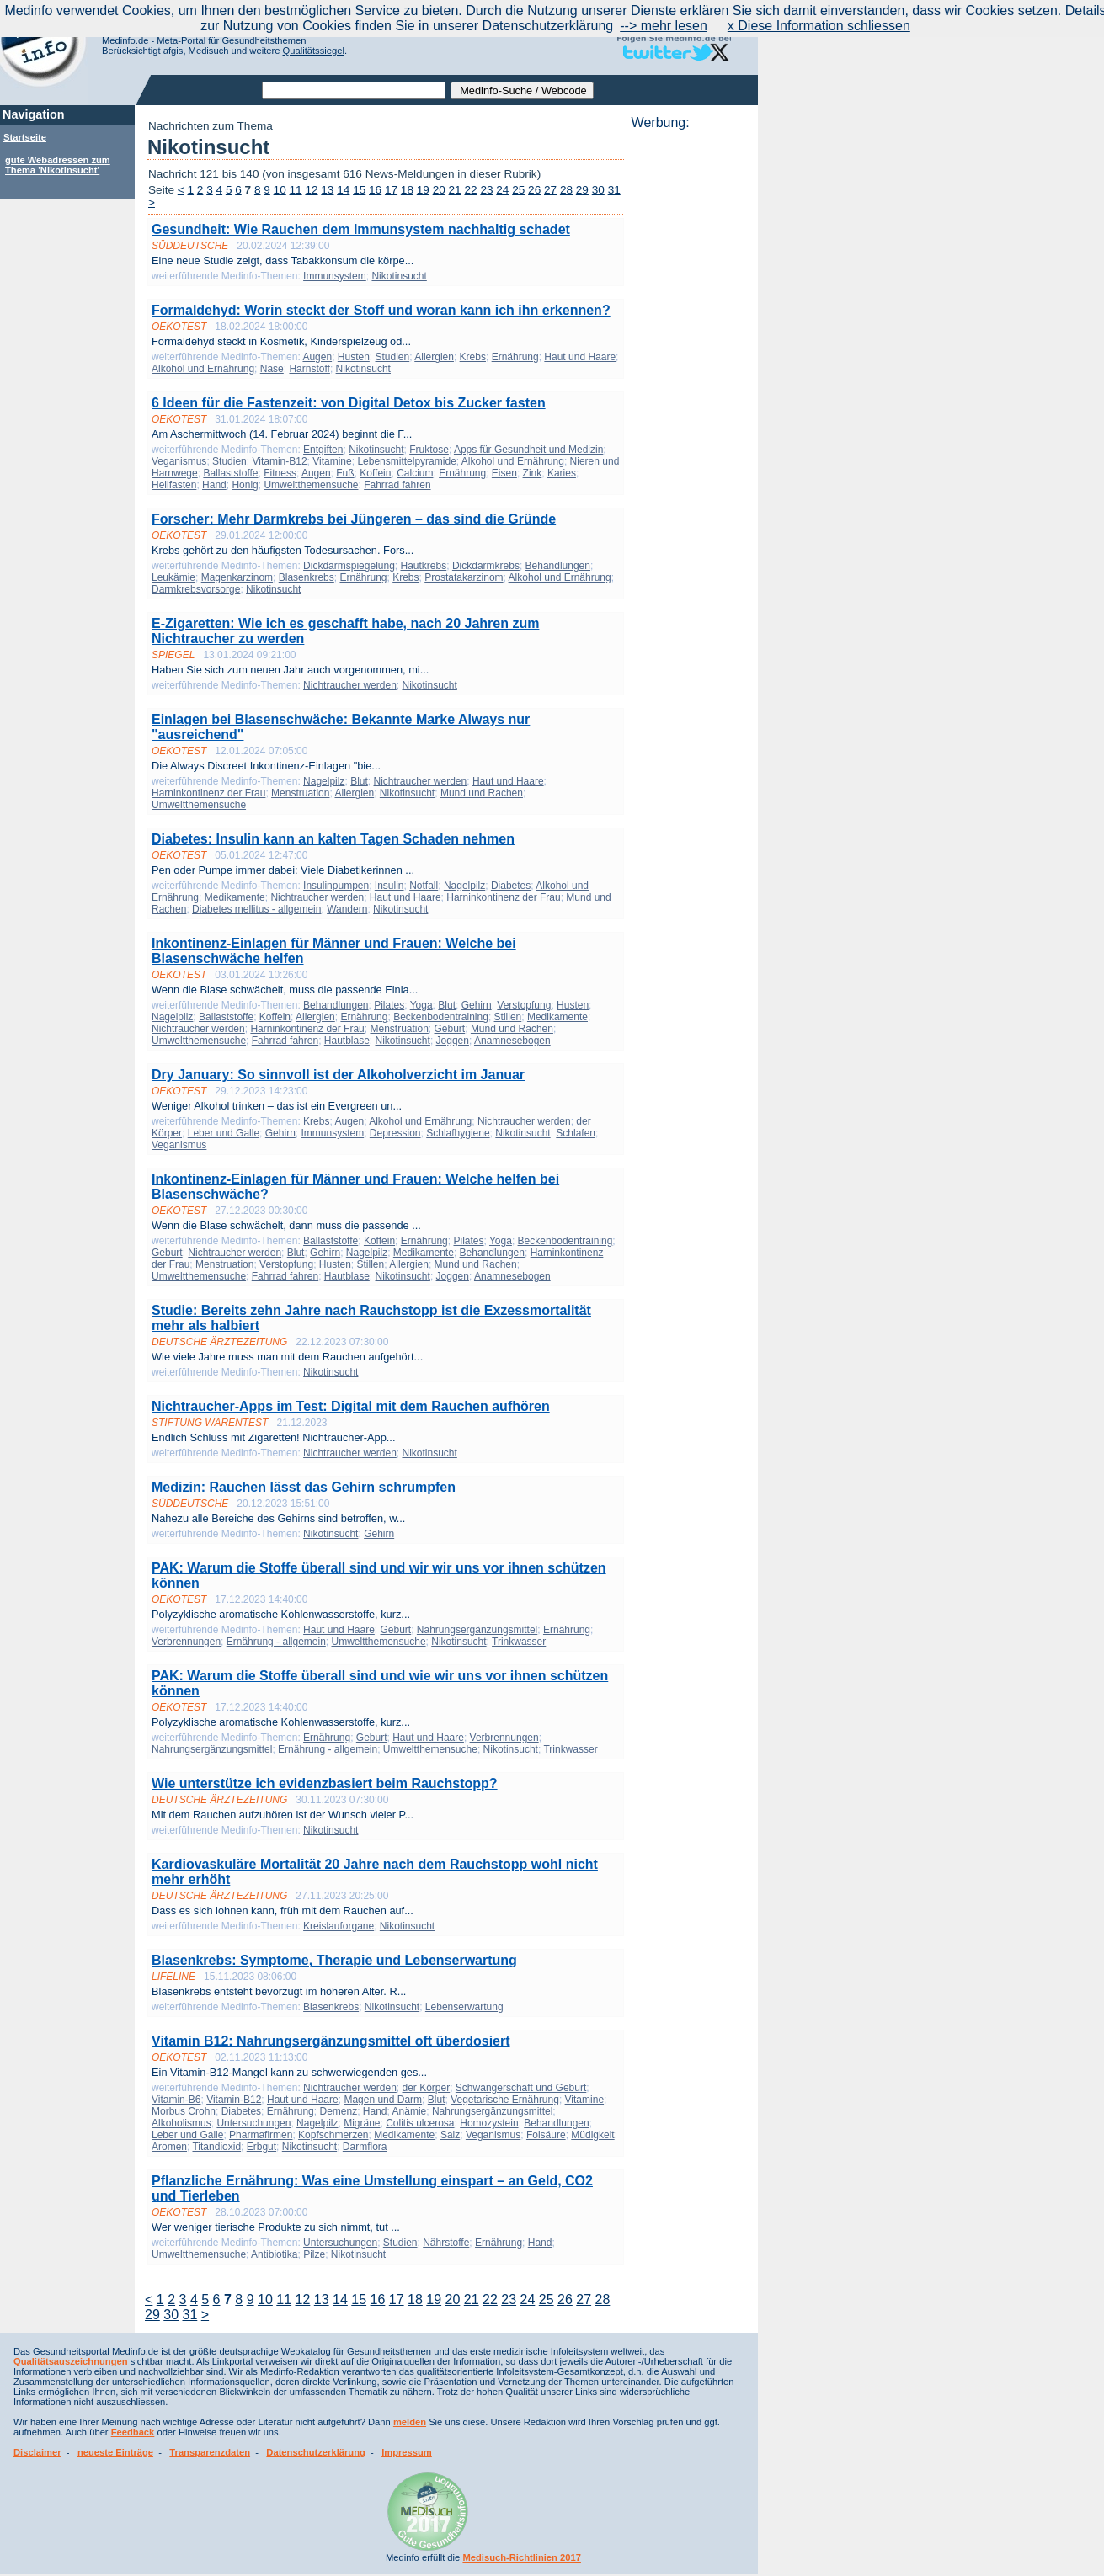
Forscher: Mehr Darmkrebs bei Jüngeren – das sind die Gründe (354, 519)
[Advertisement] (690, 383)
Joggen (452, 1040)
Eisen (504, 473)
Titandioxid (216, 2147)
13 (327, 190)
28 (566, 190)
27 (550, 190)
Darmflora (365, 2147)
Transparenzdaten (209, 2452)
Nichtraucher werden (350, 685)
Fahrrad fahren (397, 485)
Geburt (450, 1029)
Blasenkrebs (306, 577)
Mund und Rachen (481, 793)
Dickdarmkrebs (486, 566)
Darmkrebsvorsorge (196, 589)
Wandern (347, 909)
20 (439, 190)
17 (391, 190)
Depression (395, 1133)
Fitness (280, 473)
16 (375, 190)
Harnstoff (309, 369)
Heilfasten (174, 485)
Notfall (423, 885)
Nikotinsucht (398, 276)
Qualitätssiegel (313, 50)
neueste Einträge (115, 2452)
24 (502, 190)
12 (311, 190)
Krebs (473, 357)
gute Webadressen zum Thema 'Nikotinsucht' (57, 165)
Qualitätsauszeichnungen (70, 2361)
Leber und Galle (223, 1133)
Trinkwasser (519, 1641)
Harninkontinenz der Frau (208, 793)
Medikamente (235, 897)
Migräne (362, 2123)
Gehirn (476, 1005)
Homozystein (489, 2123)
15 (359, 190)
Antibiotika (274, 2254)
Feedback (133, 2432)
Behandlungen (557, 566)
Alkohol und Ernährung (203, 369)
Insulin (389, 885)
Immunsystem (334, 276)
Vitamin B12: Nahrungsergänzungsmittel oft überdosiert (331, 2041)
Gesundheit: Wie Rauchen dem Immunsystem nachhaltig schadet (361, 229)
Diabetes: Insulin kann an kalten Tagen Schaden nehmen (333, 839)
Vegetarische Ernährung (505, 2099)
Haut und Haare (580, 357)
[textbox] (353, 90)
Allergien (434, 357)
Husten (354, 357)
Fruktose (429, 449)
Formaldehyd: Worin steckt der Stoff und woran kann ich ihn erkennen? (381, 310)
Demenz (338, 2111)
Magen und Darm (383, 2099)
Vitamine (331, 461)
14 (343, 190)
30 (598, 190)
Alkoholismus (181, 2123)
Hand (214, 485)
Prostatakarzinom (463, 577)
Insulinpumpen (336, 885)
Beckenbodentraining (440, 1017)
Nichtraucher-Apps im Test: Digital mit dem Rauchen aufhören (351, 1406)
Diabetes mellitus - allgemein (256, 909)
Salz (450, 2135)
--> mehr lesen (663, 26)
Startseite (24, 137)
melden (409, 2422)
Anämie (409, 2111)
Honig (245, 485)
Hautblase (347, 1040)
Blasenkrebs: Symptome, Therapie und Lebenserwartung (334, 1960)
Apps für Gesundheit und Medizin (528, 449)
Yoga (421, 1005)
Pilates (389, 1005)
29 (582, 190)
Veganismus (179, 461)
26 (534, 190)
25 (518, 190)
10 (280, 190)
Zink (532, 473)
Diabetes (511, 885)
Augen (317, 357)
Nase (272, 369)
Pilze (314, 2254)
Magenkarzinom (237, 577)
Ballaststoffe (230, 473)
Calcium (415, 473)
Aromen (169, 2147)
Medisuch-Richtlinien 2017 (521, 2557)
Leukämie (173, 577)
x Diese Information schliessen (819, 26)
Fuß (345, 473)
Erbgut (261, 2147)
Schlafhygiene (457, 1133)
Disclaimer (37, 2452)
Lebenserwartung (464, 2007)
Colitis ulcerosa (420, 2123)
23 (486, 190)
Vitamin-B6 (176, 2099)
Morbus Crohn (184, 2111)
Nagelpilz (323, 781)
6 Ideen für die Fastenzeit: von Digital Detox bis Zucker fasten (349, 403)
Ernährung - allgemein (276, 1641)
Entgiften (323, 449)
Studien (393, 357)
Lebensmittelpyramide (406, 461)
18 (407, 190)
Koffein (375, 473)
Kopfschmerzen (333, 2135)
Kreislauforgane (338, 1926)
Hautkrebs (424, 566)
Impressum (406, 2452)
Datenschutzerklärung (315, 2452)
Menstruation (300, 793)
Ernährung (515, 357)
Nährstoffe (446, 2243)
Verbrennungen (186, 1641)
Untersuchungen (253, 2123)
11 (296, 190)
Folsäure (546, 2135)
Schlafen (575, 1133)
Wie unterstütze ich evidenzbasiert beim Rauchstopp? (325, 1783)
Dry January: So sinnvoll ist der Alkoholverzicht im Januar (338, 1074)
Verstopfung (524, 1005)
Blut (359, 781)
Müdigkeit (592, 2135)
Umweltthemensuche (311, 485)
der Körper (426, 2088)
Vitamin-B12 (279, 461)
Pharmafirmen (260, 2135)
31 (614, 190)
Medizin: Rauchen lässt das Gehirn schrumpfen (304, 1487)
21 (455, 190)
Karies (561, 473)
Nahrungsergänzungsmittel (477, 1630)
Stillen (508, 1017)
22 (470, 190)
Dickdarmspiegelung (349, 566)
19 (423, 190)
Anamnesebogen (512, 1040)
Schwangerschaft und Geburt (521, 2088)
